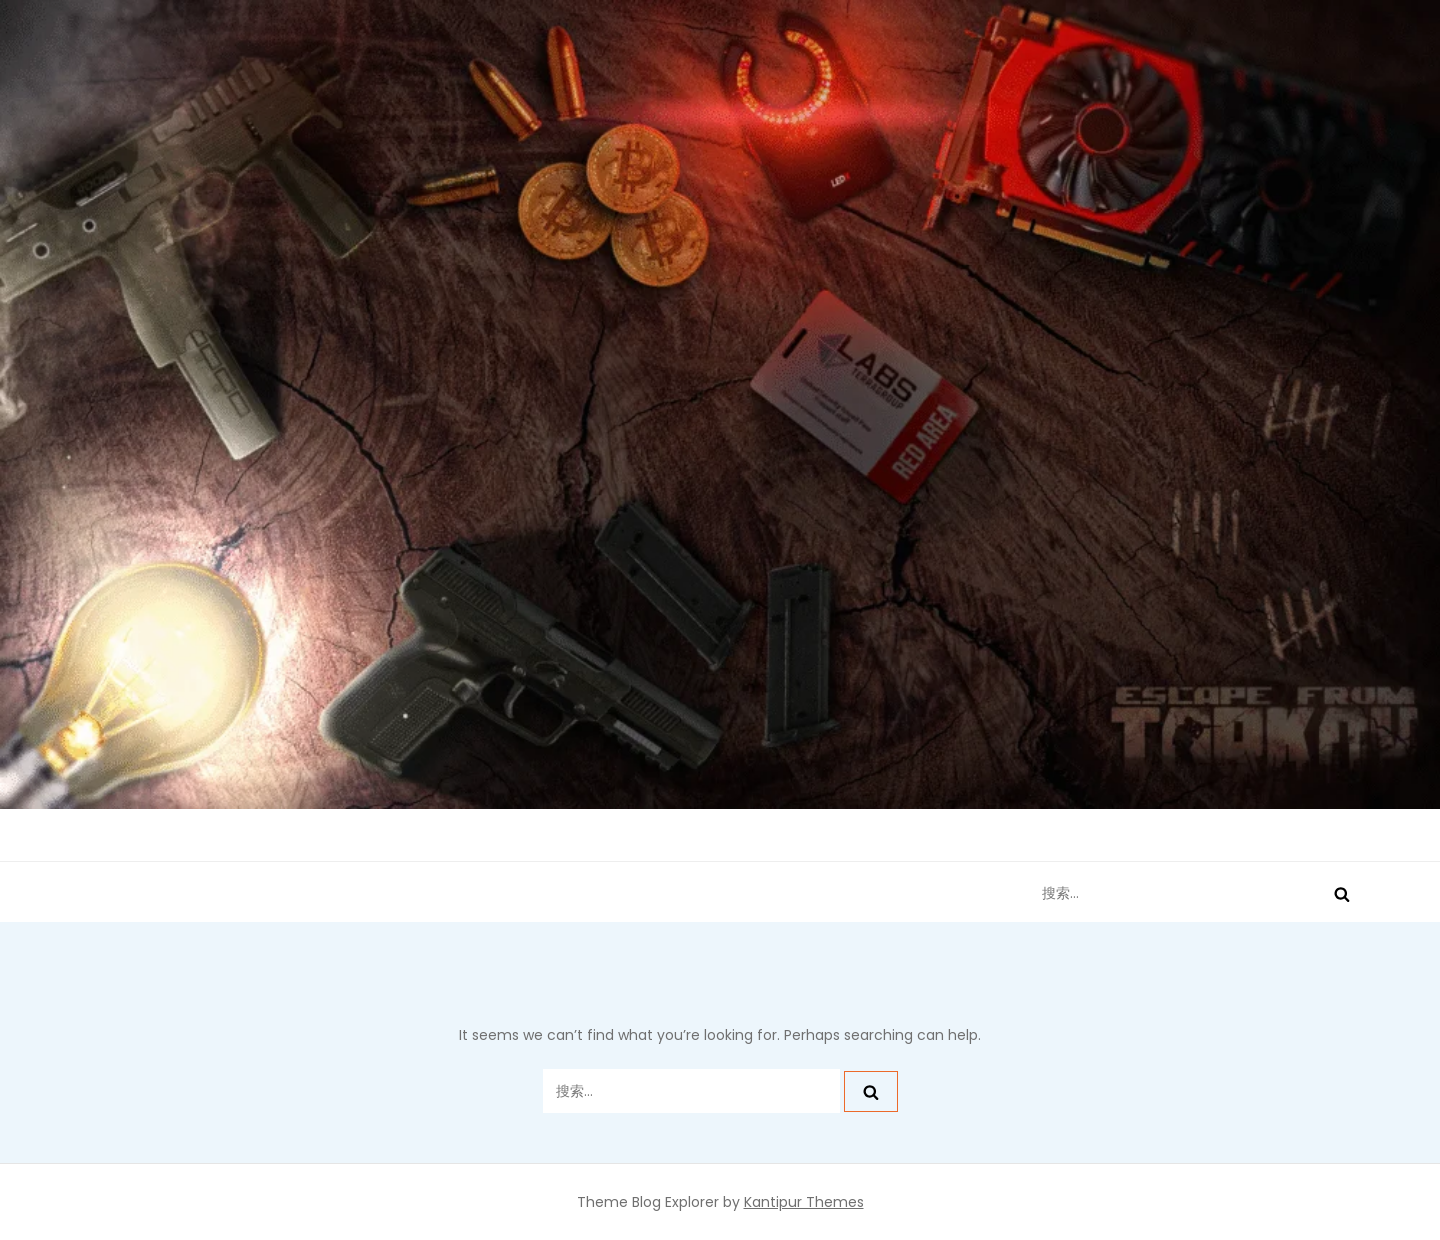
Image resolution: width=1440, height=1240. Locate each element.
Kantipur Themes (804, 1202)
